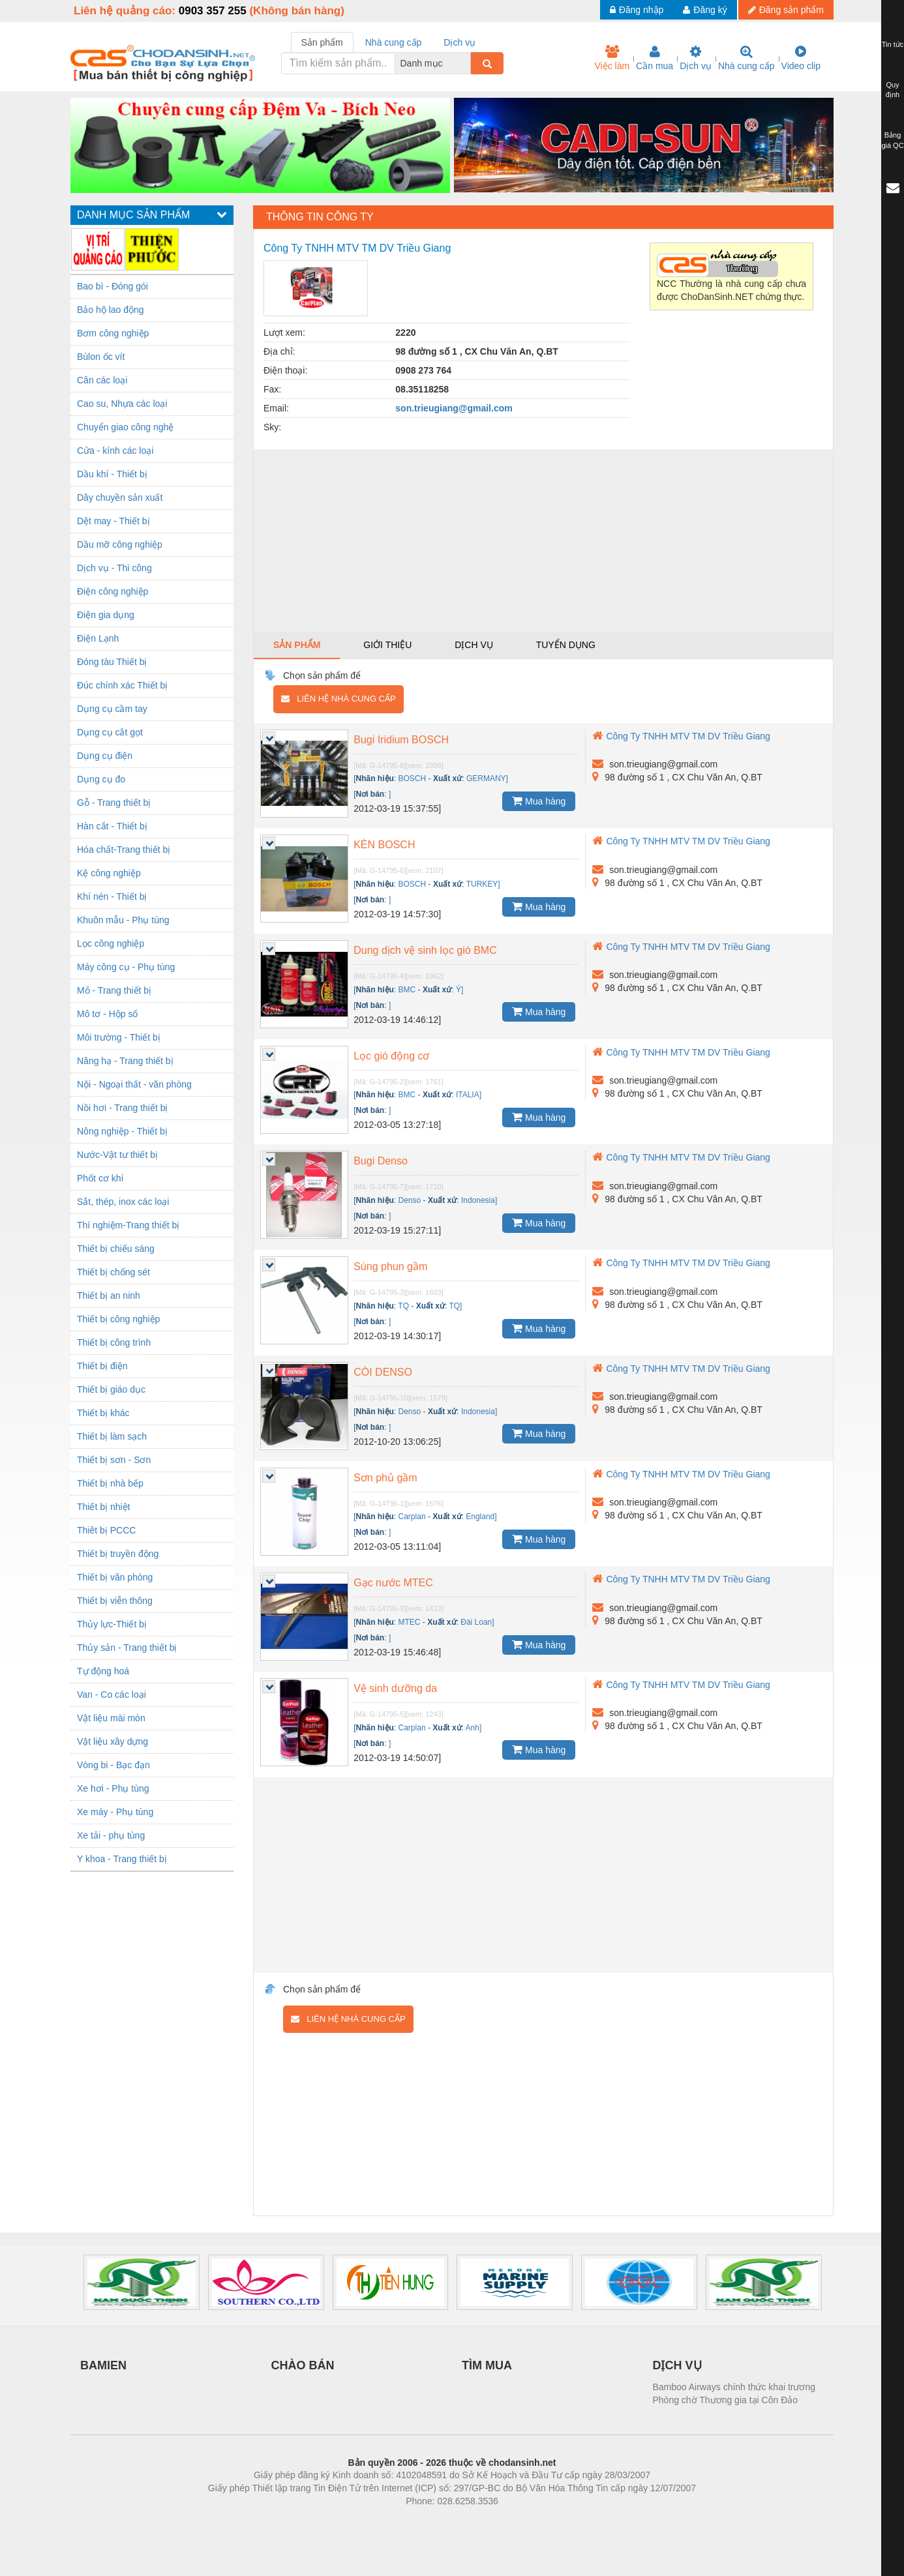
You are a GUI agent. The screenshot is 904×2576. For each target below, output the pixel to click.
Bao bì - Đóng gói (112, 286)
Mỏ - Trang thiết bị (114, 990)
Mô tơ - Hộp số (107, 1014)
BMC (407, 989)
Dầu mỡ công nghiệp (119, 544)
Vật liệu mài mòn (111, 1718)
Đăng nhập (637, 10)
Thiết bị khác (103, 1413)
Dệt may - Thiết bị (113, 521)
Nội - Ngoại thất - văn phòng (134, 1084)
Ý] (459, 989)
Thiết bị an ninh (108, 1295)
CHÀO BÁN (303, 2365)
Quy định (892, 90)
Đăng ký (705, 10)
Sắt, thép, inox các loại (123, 1201)
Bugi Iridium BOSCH (401, 739)
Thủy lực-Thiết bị (112, 1624)
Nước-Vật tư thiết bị (117, 1154)
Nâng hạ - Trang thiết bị (125, 1061)
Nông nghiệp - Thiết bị (122, 1131)
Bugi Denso (381, 1160)
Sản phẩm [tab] (322, 42)
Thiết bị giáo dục (111, 1389)
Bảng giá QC (892, 140)
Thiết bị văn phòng (115, 1577)
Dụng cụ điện (104, 755)
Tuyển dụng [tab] (565, 645)
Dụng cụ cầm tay (112, 708)
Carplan (412, 1516)
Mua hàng (538, 801)
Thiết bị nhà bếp (110, 1483)
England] (481, 1516)
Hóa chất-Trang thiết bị (123, 849)
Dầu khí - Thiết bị (112, 474)
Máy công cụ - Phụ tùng (126, 967)
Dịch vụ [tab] (459, 42)
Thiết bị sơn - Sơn (114, 1460)
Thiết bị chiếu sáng (116, 1248)
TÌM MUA (487, 2365)
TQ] (455, 1305)
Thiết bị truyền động (117, 1553)
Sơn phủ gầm (385, 1477)
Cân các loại (102, 380)
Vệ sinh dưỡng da (395, 1688)
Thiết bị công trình (114, 1342)
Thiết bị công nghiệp (118, 1319)
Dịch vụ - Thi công (114, 568)
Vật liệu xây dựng (112, 1741)
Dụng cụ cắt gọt (110, 732)
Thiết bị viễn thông (115, 1600)
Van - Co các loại (111, 1694)
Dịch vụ (696, 58)
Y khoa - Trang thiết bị (122, 1859)
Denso (410, 1200)
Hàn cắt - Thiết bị (112, 826)
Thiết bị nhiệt (103, 1507)
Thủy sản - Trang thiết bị (127, 1647)
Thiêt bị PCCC (106, 1530)
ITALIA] (468, 1094)
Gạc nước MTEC (393, 1582)
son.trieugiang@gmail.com (453, 408)
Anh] (474, 1727)
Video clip (801, 58)
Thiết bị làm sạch (112, 1436)
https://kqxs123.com (514, 2520)
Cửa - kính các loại (115, 450)
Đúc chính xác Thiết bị (122, 685)
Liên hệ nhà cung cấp (338, 698)
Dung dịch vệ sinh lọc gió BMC (425, 950)
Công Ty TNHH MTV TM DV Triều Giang (681, 736)
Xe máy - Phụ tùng (115, 1812)
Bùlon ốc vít (101, 356)
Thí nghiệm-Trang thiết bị (128, 1225)
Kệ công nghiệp (109, 873)
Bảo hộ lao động (110, 309)
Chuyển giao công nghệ (125, 427)
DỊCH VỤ (677, 2365)
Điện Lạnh (98, 638)
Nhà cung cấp (746, 58)
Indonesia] (479, 1200)
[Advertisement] (543, 540)
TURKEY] (483, 884)
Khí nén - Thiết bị (112, 896)
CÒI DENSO (383, 1372)
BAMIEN (103, 2365)
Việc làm (611, 58)
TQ (403, 1305)
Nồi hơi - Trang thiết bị (122, 1108)
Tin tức (893, 44)
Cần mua (654, 58)
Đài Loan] (477, 1622)
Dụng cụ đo (101, 779)
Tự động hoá (103, 1671)
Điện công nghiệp (112, 591)
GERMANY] (487, 778)
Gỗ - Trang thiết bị (114, 802)
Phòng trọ (369, 2520)
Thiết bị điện (102, 1366)
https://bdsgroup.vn (435, 2520)
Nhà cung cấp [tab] (393, 42)
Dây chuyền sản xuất (119, 497)
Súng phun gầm (390, 1266)
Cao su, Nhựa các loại (122, 403)
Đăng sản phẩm (786, 10)
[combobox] (467, 63)
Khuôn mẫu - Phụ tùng (123, 920)
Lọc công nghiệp (110, 943)
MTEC (410, 1622)
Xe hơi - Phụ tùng (113, 1788)
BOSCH (413, 778)
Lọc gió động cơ (391, 1055)
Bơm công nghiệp (113, 333)
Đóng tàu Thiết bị (112, 662)
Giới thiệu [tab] (387, 645)
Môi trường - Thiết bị (118, 1037)
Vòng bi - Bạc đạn (113, 1765)
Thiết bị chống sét (113, 1272)
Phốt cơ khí (100, 1178)
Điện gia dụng (105, 615)
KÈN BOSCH (384, 844)
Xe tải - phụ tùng (111, 1835)
